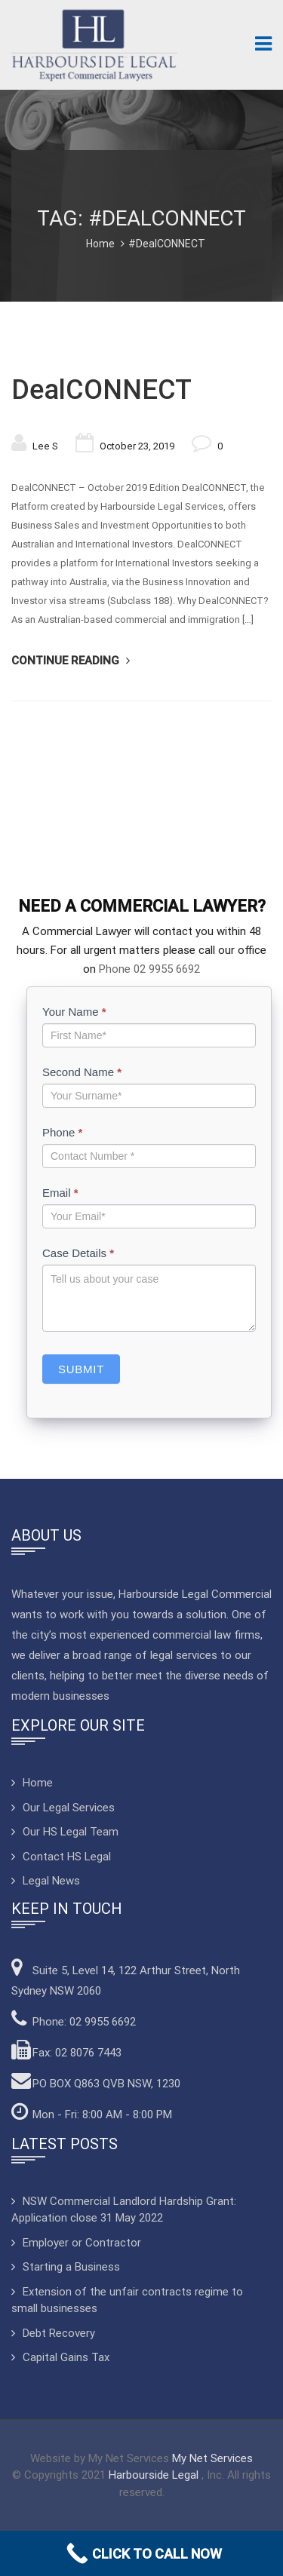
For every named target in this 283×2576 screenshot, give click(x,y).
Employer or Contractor (82, 2242)
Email (60, 1192)
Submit (81, 1369)
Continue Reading (66, 660)
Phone (62, 1132)
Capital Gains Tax (66, 2357)
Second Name (82, 1072)
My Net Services (212, 2458)
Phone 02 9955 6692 (149, 969)
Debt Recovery (59, 2333)
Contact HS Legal (67, 1856)
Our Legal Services (69, 1807)
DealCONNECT (101, 390)
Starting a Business (71, 2267)
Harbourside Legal (155, 2475)
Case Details (78, 1253)
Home (100, 244)
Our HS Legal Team (70, 1831)
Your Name (74, 1011)
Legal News (51, 1881)
